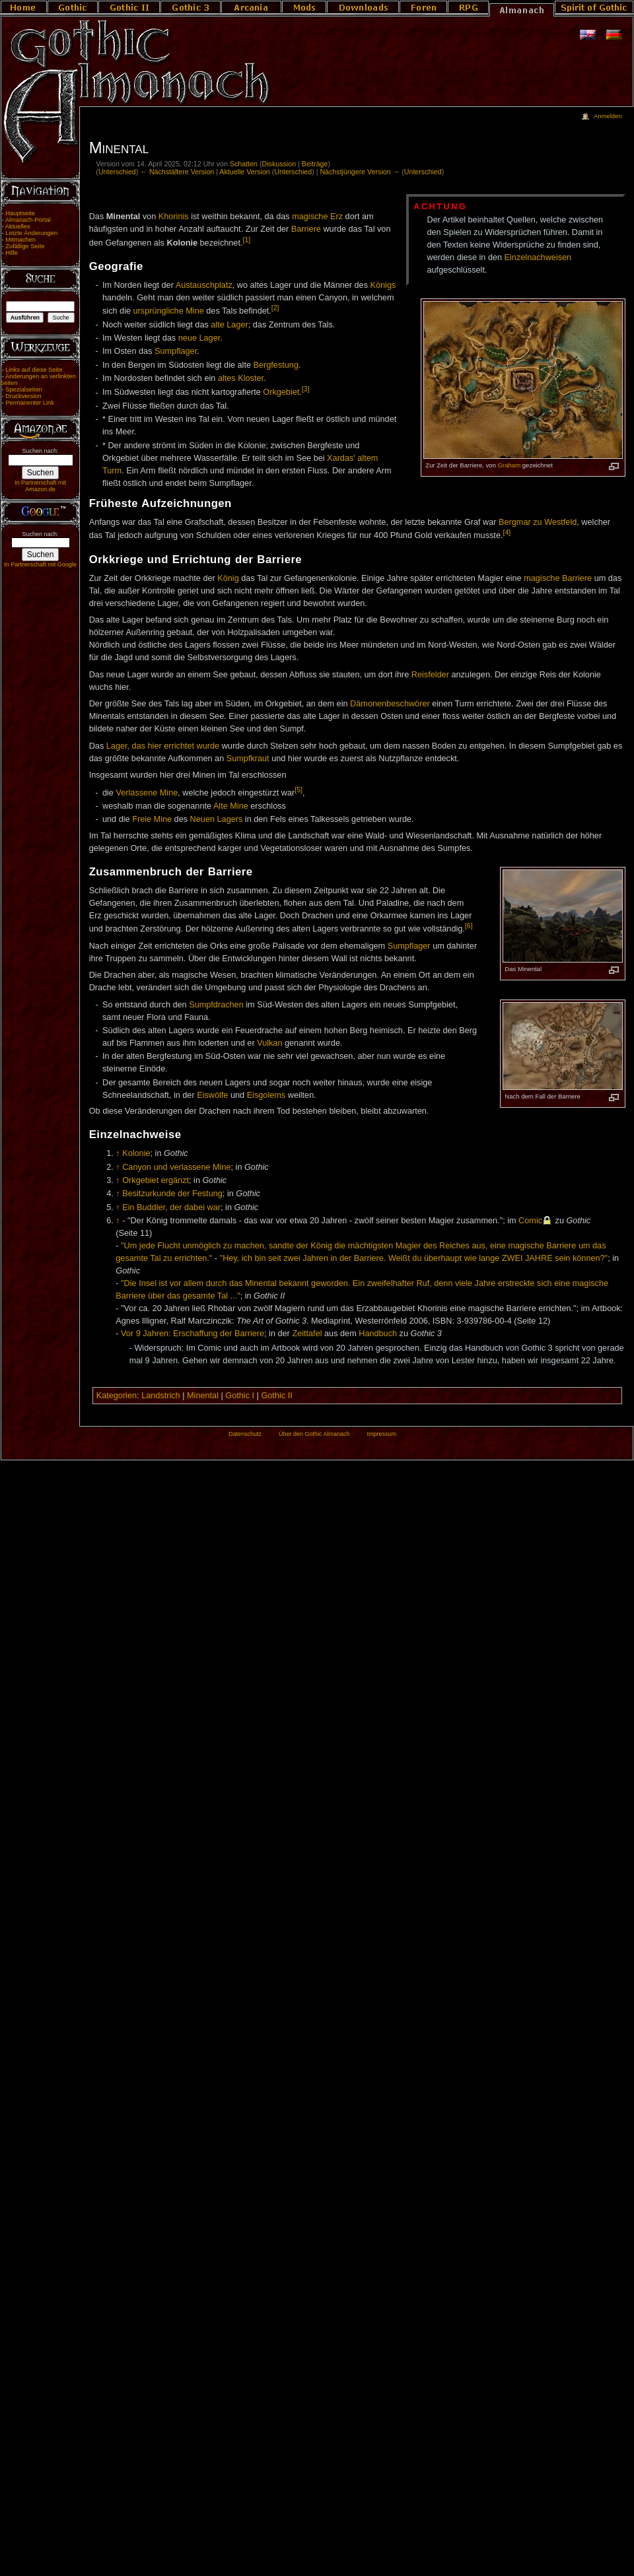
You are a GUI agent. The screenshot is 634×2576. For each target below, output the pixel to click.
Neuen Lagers (216, 819)
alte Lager (229, 324)
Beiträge (315, 164)
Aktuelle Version (244, 172)
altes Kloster (241, 378)
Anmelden (607, 116)
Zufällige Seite (24, 246)
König (227, 578)
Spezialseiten (23, 389)
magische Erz (317, 216)
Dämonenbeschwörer (390, 703)
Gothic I (239, 1395)
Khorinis (173, 216)
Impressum (381, 1434)
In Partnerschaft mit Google (40, 564)
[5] (298, 790)
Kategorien (116, 1395)
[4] (507, 532)
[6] (469, 926)
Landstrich (160, 1395)
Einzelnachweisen (538, 257)
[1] (246, 240)
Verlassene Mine (147, 792)
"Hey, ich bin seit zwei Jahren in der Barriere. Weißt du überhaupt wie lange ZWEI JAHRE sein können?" (414, 1258)
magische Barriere (558, 578)
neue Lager (199, 338)
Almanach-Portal (28, 220)
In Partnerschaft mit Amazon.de (40, 485)
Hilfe (11, 253)
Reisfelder (430, 674)
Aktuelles (17, 226)
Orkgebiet (281, 392)
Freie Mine (152, 819)
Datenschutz (245, 1434)
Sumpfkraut (248, 758)
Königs (383, 285)
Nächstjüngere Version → (360, 172)
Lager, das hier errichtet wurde (162, 746)
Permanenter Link (29, 402)
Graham (509, 465)
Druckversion (23, 396)
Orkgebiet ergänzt (155, 1180)
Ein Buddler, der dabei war (171, 1207)
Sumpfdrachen (216, 1004)
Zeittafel (307, 1333)
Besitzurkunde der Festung (172, 1193)
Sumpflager (176, 351)
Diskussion (279, 164)
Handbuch (378, 1333)
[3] (306, 389)
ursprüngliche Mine (168, 311)
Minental (203, 1395)
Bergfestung (276, 365)
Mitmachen (20, 239)
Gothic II (276, 1395)
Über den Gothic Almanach (314, 1434)
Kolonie (136, 1153)
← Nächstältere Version (177, 172)
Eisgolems (266, 1095)
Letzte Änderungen (31, 233)
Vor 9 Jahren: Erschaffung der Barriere (192, 1333)
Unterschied (117, 172)
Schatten (244, 164)
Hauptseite (20, 213)
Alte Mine (230, 806)
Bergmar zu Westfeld (538, 522)
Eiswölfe (212, 1095)
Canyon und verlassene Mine (176, 1167)
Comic (530, 1220)
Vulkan (269, 1043)
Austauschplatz (204, 285)
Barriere (306, 229)
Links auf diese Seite (33, 369)
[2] (275, 308)
